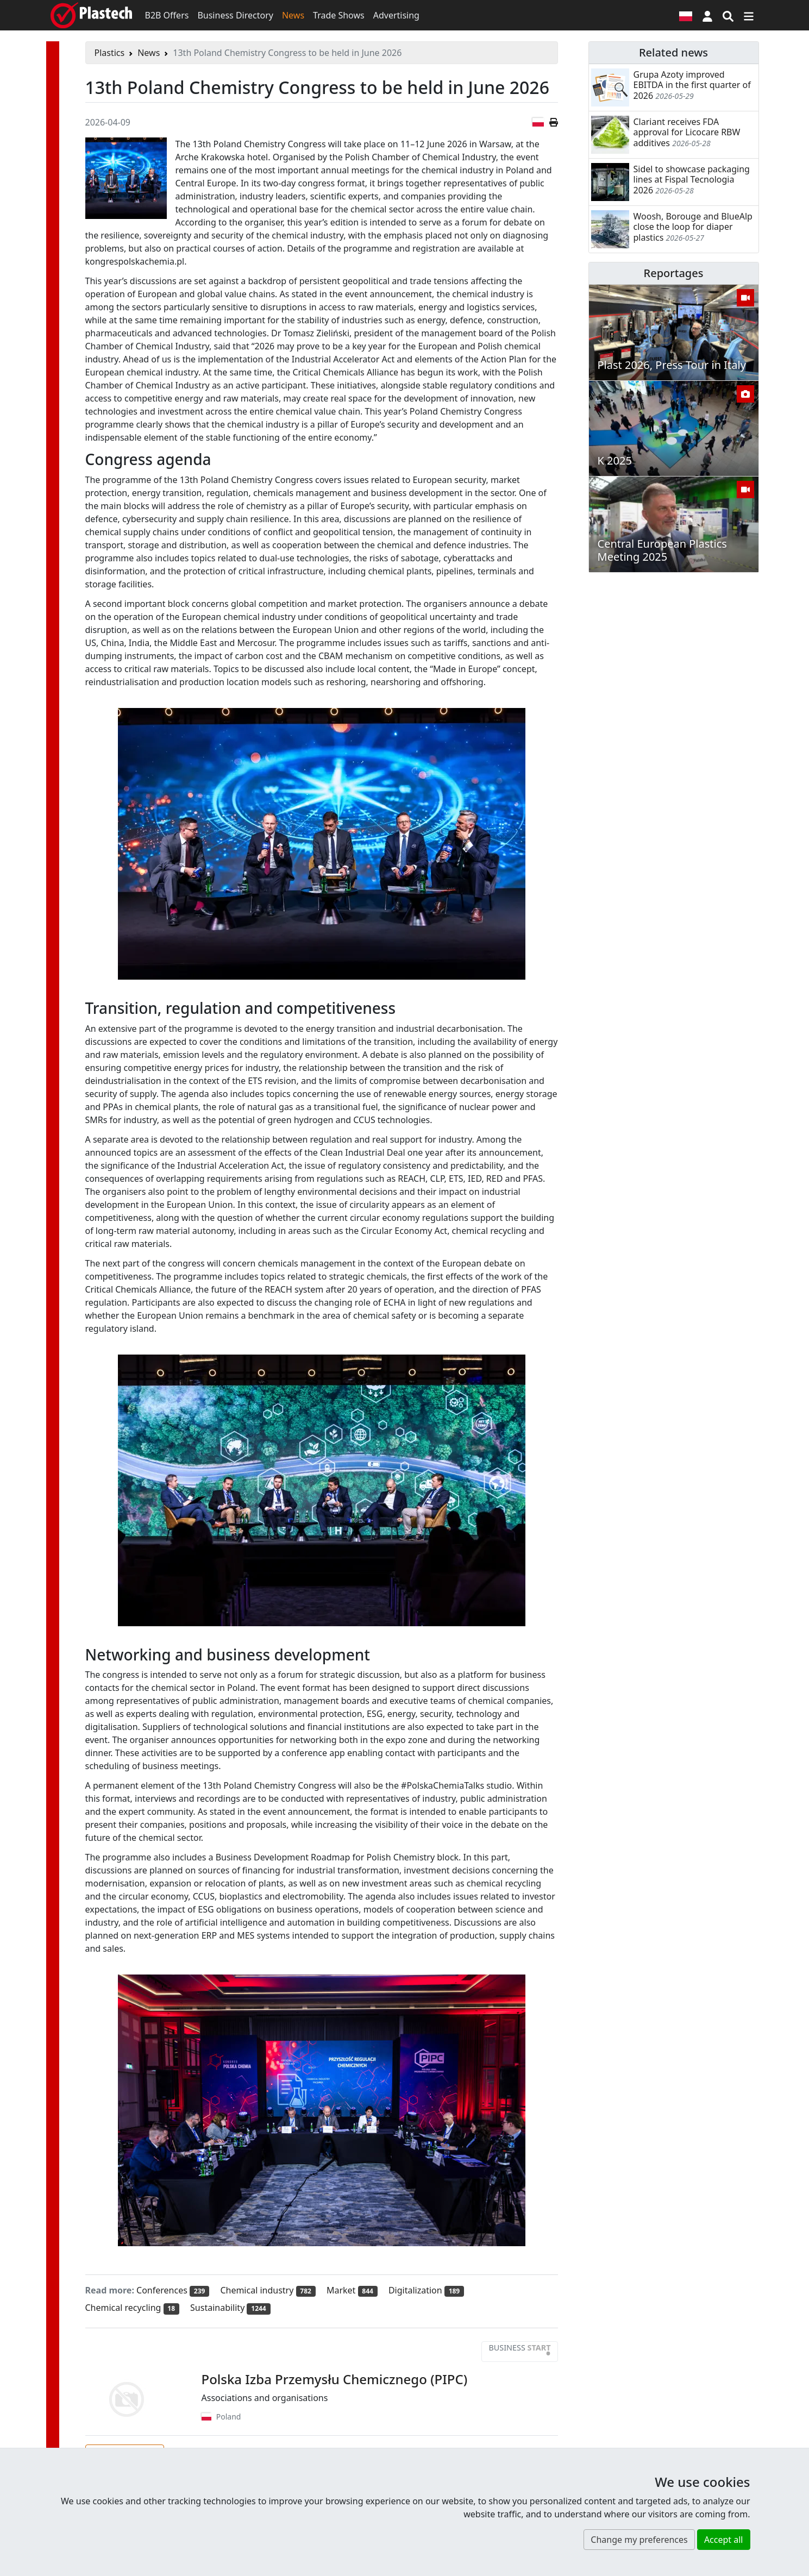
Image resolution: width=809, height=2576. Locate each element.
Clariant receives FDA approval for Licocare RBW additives (687, 132)
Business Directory (235, 15)
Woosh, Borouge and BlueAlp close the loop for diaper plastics (693, 226)
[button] (707, 15)
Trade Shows (339, 15)
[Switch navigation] (748, 15)
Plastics (110, 53)
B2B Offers (167, 15)
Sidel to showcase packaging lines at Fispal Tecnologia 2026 (692, 179)
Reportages (674, 273)
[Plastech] (91, 15)
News (293, 15)
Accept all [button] (723, 2540)
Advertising (396, 15)
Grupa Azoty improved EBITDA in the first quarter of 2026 (692, 84)
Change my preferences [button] (639, 2540)
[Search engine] (728, 15)
